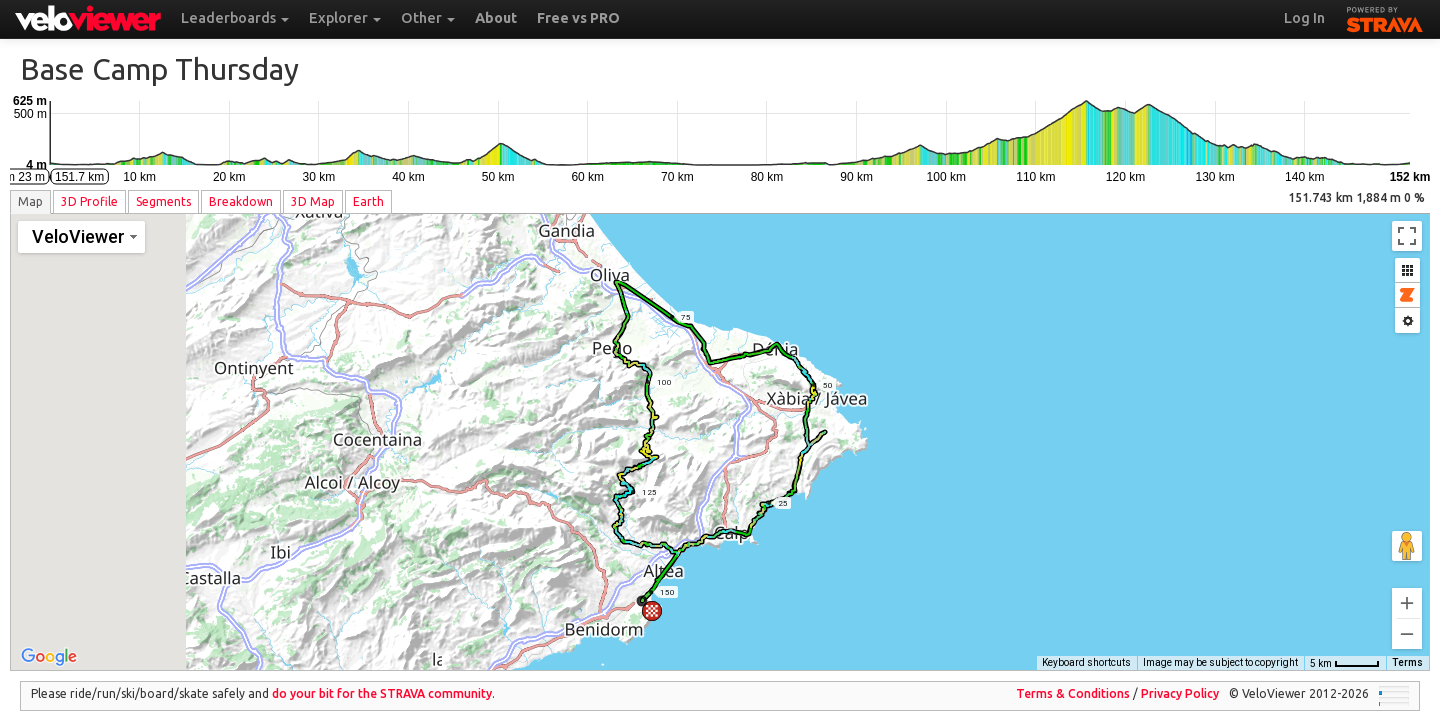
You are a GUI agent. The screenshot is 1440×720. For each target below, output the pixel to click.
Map (30, 201)
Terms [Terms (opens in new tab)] (1407, 648)
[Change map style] (81, 237)
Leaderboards (235, 18)
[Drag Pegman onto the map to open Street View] (1407, 532)
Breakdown (241, 201)
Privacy (1180, 679)
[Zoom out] (1407, 620)
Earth (368, 201)
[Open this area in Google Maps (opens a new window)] (49, 643)
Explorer (345, 18)
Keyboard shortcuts (1086, 648)
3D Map (313, 201)
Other (428, 18)
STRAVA (1385, 17)
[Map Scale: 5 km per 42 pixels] (1345, 649)
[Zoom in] (1407, 589)
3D (89, 201)
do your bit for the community (382, 679)
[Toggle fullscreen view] (1407, 236)
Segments (163, 201)
